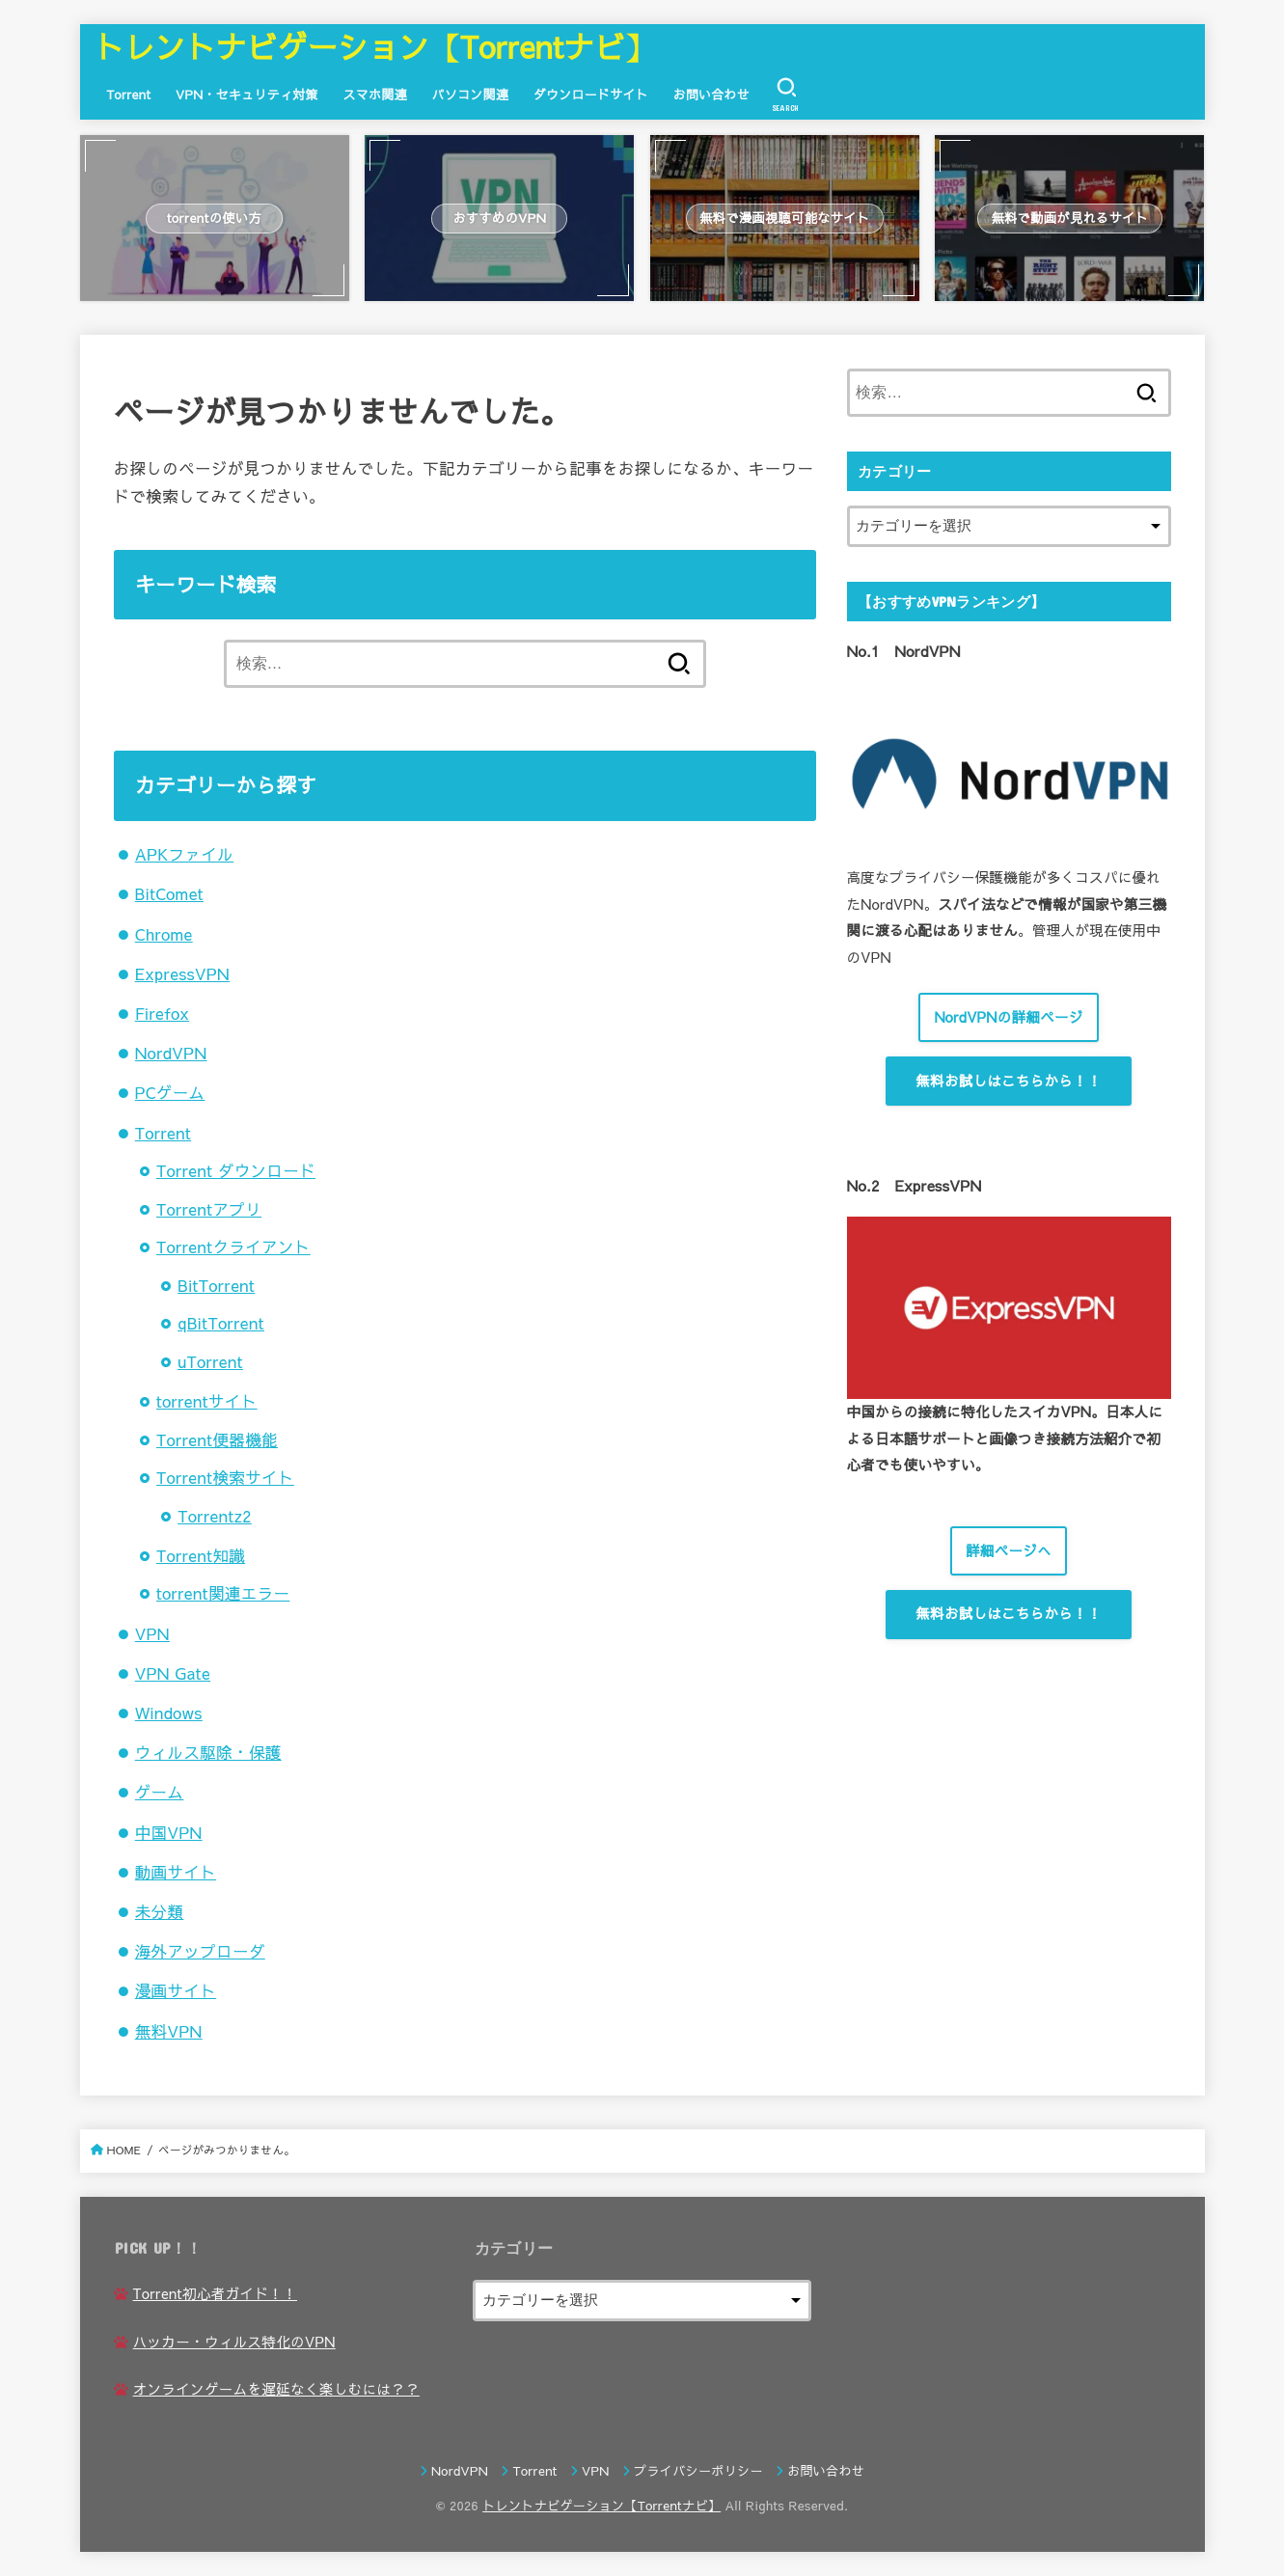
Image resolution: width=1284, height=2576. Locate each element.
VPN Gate (172, 1673)
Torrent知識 (200, 1555)
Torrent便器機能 (217, 1439)
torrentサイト (207, 1400)
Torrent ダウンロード (235, 1170)
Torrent (128, 94)
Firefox (162, 1013)
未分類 (159, 1911)
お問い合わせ (712, 94)
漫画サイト (175, 1990)
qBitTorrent (221, 1322)
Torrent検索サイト (225, 1477)
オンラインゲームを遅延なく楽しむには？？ (276, 2388)
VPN (152, 1633)
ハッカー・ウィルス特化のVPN (234, 2341)
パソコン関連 (470, 94)
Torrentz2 (215, 1515)
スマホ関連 (375, 94)
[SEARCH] (785, 94)
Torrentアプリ (208, 1208)
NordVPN (171, 1052)
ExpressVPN (182, 973)
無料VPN (169, 2031)
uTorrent (210, 1361)
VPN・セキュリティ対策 (247, 94)
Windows (169, 1712)
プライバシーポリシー (698, 2471)
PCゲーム (170, 1092)
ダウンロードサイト (590, 94)
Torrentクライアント (233, 1246)
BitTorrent (216, 1285)
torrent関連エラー (222, 1592)
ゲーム (159, 1791)
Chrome (164, 934)
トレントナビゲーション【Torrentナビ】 (374, 46)
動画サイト (175, 1871)
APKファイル (184, 853)
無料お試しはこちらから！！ (1008, 1080)
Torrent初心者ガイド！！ (215, 2293)
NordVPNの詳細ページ (1008, 1017)
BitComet (169, 893)
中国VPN (169, 1832)
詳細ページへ (1009, 1550)
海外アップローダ (200, 1950)
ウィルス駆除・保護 (208, 1752)
